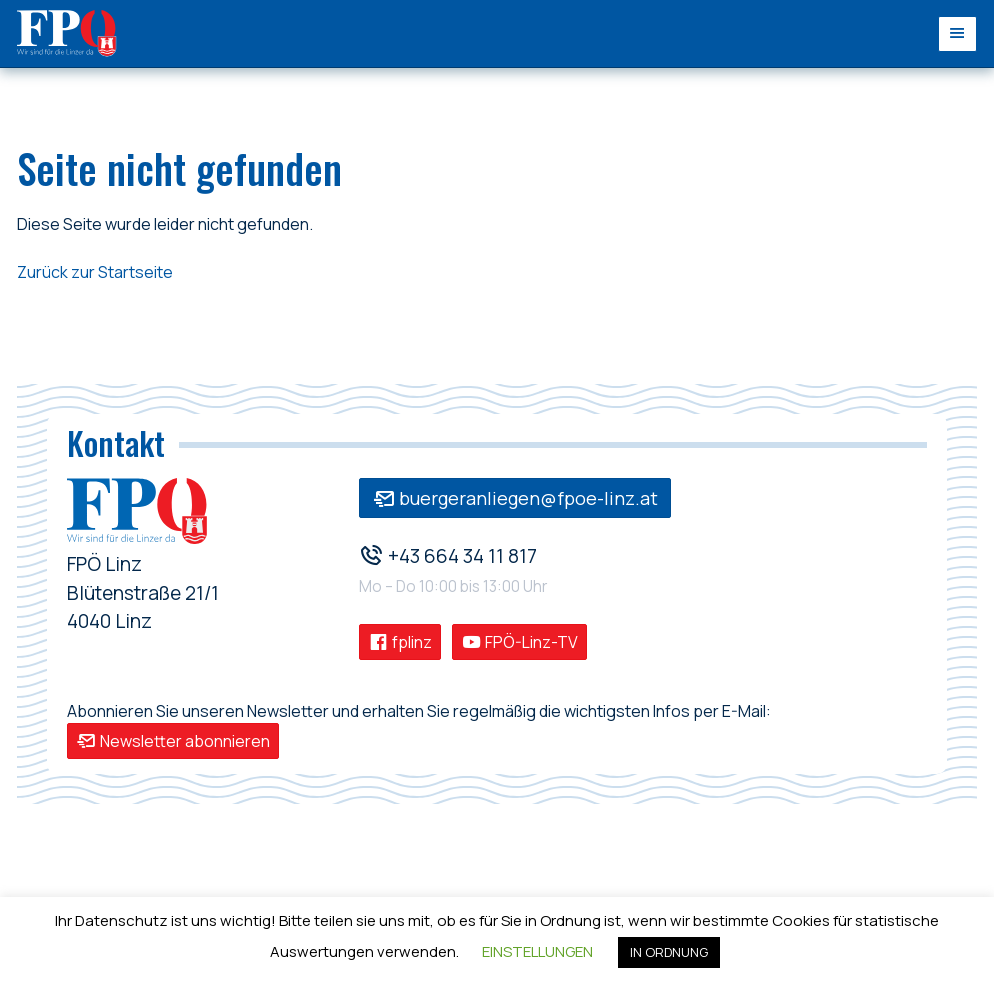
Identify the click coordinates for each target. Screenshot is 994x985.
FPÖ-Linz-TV (519, 642)
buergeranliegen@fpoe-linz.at (515, 498)
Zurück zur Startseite (95, 272)
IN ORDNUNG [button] (669, 952)
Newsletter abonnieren (173, 741)
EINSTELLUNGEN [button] (537, 951)
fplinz (400, 642)
